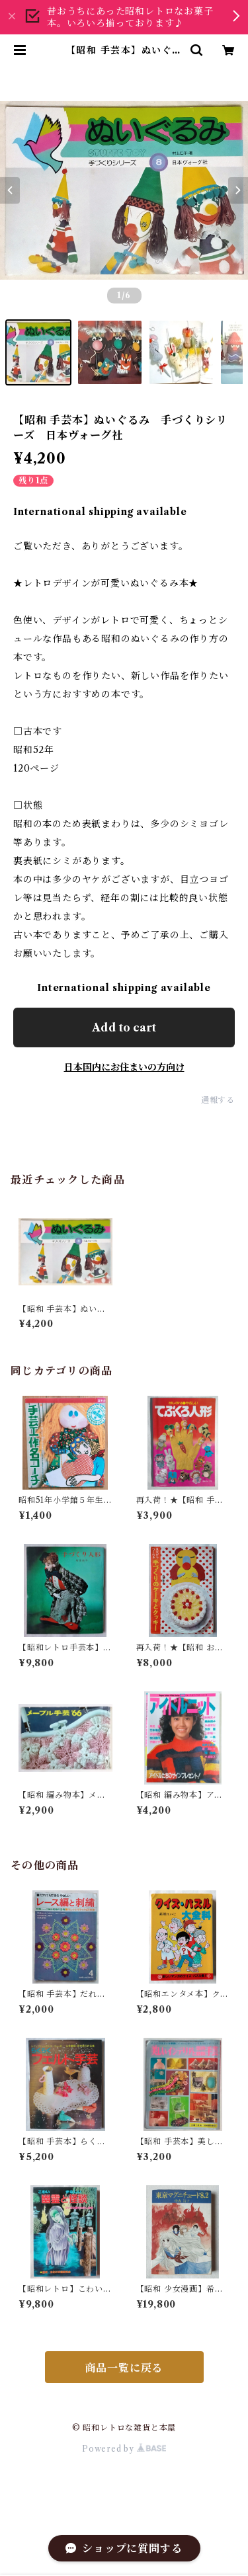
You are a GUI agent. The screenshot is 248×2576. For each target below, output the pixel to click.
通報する (218, 1100)
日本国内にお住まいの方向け (124, 1067)
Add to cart (124, 1027)
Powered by (124, 2449)
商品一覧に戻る (124, 2367)
